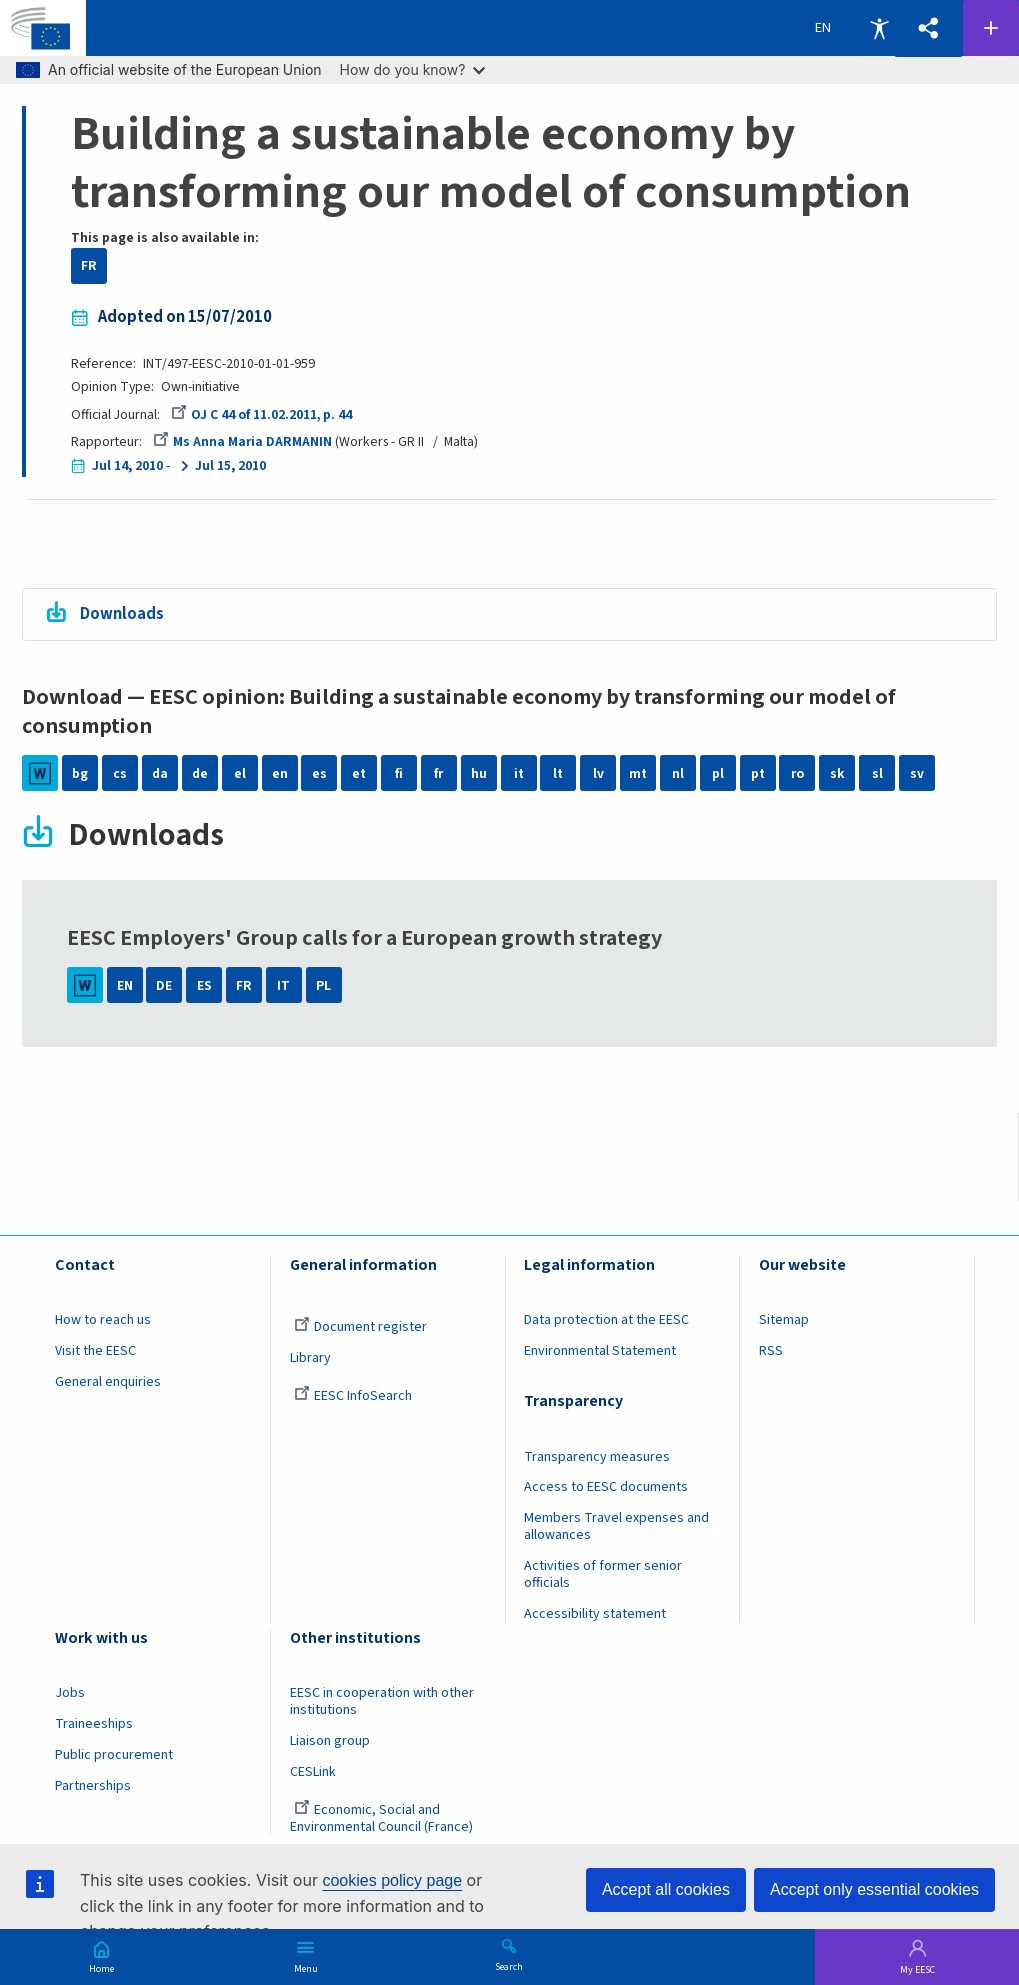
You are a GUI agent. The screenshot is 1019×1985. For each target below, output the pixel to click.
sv (917, 773)
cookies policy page (392, 1880)
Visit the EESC (95, 1351)
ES (204, 985)
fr (438, 773)
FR (89, 266)
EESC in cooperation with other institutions (382, 1701)
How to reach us (103, 1320)
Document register (360, 1327)
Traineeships (94, 1724)
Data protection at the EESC (606, 1320)
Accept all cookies (666, 1889)
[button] (928, 28)
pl (718, 773)
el (240, 773)
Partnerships (93, 1786)
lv (598, 773)
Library (310, 1358)
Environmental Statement (600, 1351)
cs (120, 773)
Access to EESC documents (606, 1487)
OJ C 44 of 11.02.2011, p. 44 (262, 415)
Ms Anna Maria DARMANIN (242, 442)
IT (283, 985)
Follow (991, 28)
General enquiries (108, 1382)
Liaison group (330, 1741)
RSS (771, 1351)
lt (558, 773)
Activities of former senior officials (603, 1574)
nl (678, 773)
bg (80, 773)
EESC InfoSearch (353, 1396)
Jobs (70, 1693)
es (319, 773)
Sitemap (784, 1320)
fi (399, 773)
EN (125, 985)
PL (323, 985)
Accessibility (879, 28)
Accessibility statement (595, 1614)
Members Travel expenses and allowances (616, 1526)
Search (509, 1966)
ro (797, 773)
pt (758, 773)
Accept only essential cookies (874, 1889)
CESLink (313, 1772)
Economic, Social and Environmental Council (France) (383, 1818)
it (519, 773)
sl (877, 773)
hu (479, 773)
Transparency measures (597, 1457)
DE (164, 985)
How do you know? (413, 69)
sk (837, 773)
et (359, 773)
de (200, 773)
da (160, 773)
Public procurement (114, 1755)
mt (638, 773)
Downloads (122, 614)
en (280, 773)
